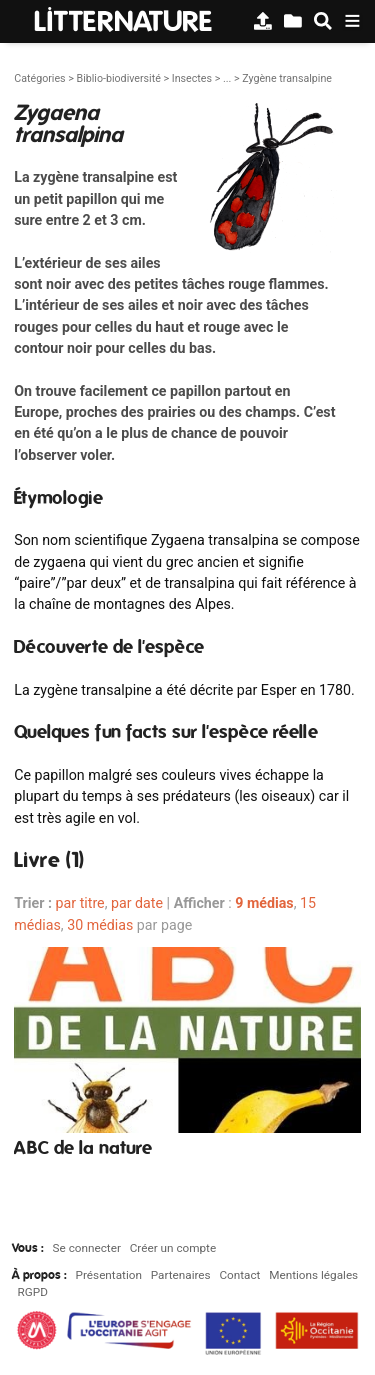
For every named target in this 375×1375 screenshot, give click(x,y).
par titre (80, 903)
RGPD (33, 1292)
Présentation (109, 1275)
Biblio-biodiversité (118, 78)
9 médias (264, 903)
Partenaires (181, 1275)
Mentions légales (313, 1275)
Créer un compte (173, 1248)
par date (137, 903)
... (227, 78)
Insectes (192, 78)
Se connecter (87, 1248)
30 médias (100, 925)
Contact (239, 1275)
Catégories (39, 78)
